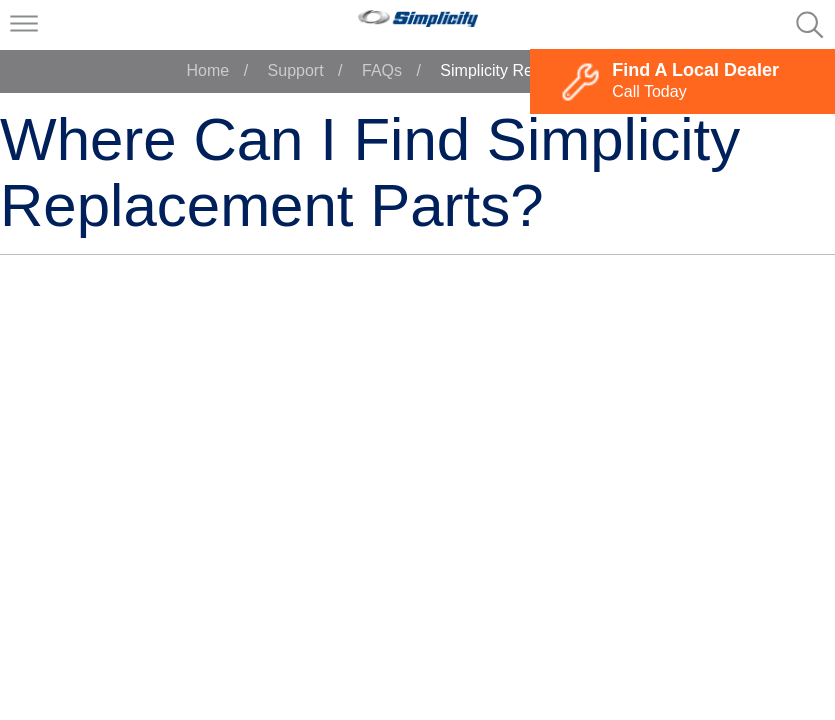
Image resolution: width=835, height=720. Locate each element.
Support (296, 70)
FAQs (382, 70)
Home (208, 70)
